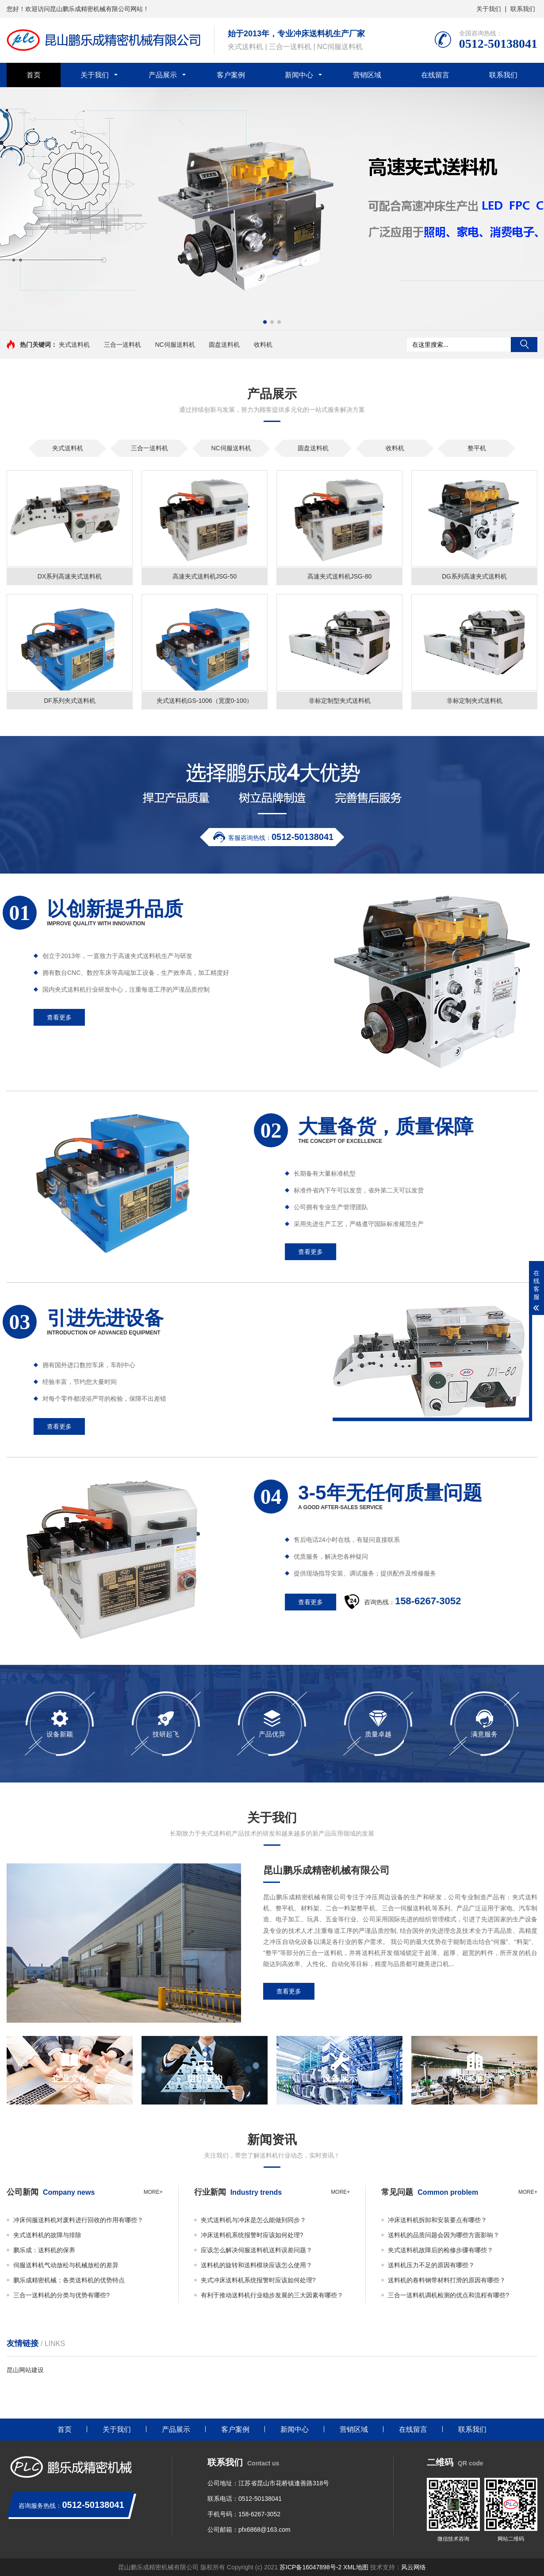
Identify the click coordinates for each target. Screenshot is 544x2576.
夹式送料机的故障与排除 (47, 2235)
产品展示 (163, 75)
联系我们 (522, 8)
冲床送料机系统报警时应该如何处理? (252, 2235)
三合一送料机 (122, 344)
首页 (34, 75)
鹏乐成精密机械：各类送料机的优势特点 (69, 2280)
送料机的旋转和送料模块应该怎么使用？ (256, 2265)
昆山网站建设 (25, 2369)
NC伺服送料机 (175, 344)
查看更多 (288, 1991)
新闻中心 (299, 75)
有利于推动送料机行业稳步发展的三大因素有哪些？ (272, 2295)
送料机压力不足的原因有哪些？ (431, 2265)
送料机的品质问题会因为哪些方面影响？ (443, 2235)
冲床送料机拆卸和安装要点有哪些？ (437, 2219)
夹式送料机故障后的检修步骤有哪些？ (440, 2250)
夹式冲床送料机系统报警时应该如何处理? (258, 2280)
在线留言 (435, 75)
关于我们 (488, 8)
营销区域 (367, 75)
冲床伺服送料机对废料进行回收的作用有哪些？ (78, 2219)
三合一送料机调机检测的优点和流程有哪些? (448, 2295)
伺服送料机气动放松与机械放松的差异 (66, 2265)
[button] (265, 322)
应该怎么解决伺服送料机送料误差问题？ (256, 2250)
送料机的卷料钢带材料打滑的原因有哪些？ (447, 2280)
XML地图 (356, 2567)
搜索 (524, 344)
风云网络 (413, 2567)
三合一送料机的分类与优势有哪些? (61, 2295)
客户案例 (231, 75)
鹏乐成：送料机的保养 (44, 2250)
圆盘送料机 (224, 344)
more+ (153, 2192)
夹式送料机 (74, 344)
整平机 (476, 448)
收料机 (263, 344)
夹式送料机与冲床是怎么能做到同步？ (253, 2219)
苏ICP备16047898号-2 (310, 2567)
